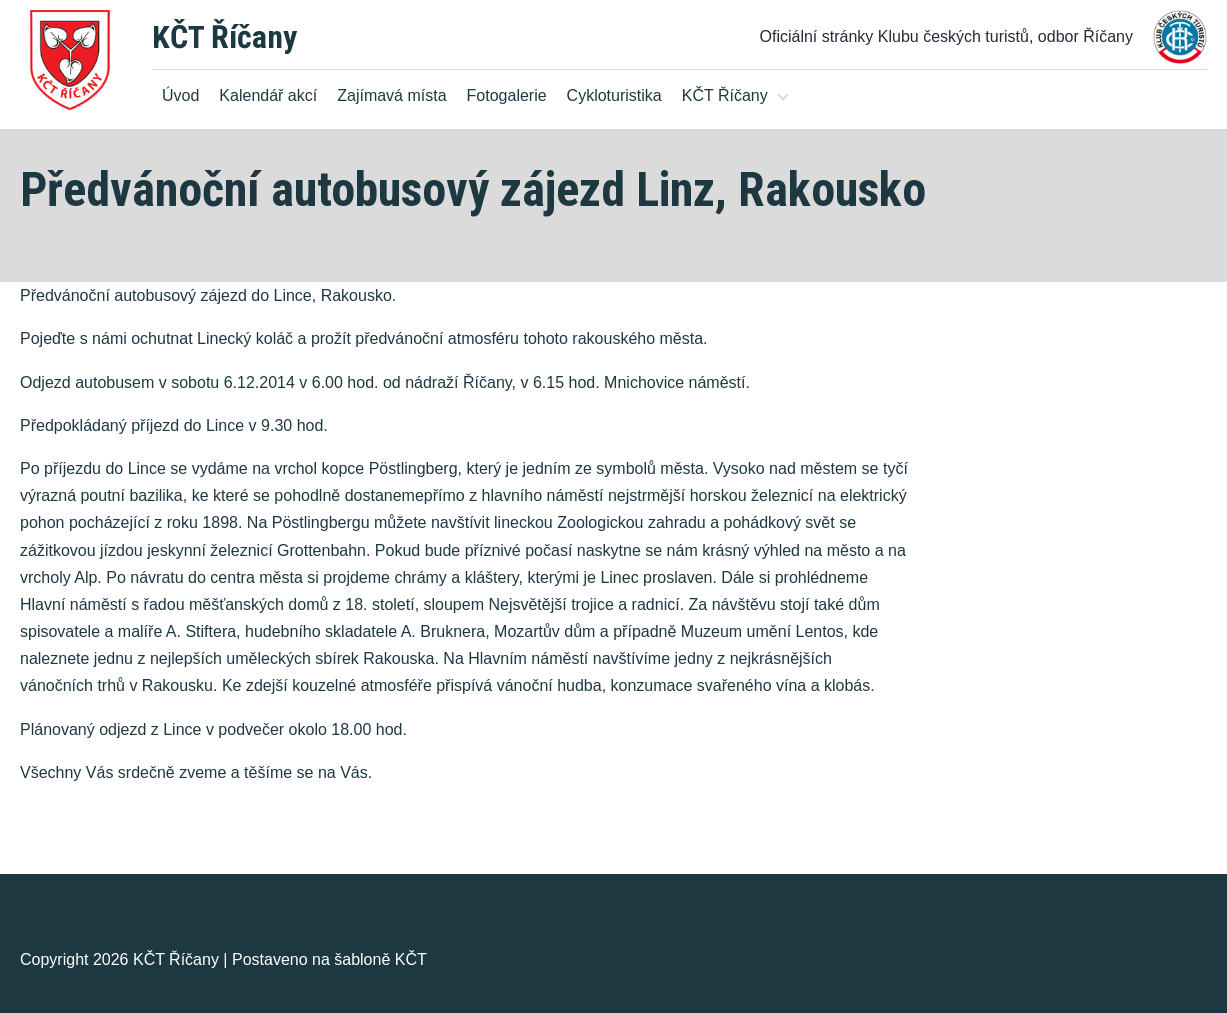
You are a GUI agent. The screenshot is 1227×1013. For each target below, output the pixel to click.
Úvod (180, 95)
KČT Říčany (224, 37)
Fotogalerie (507, 95)
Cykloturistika (614, 95)
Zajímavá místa (391, 95)
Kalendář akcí (268, 95)
